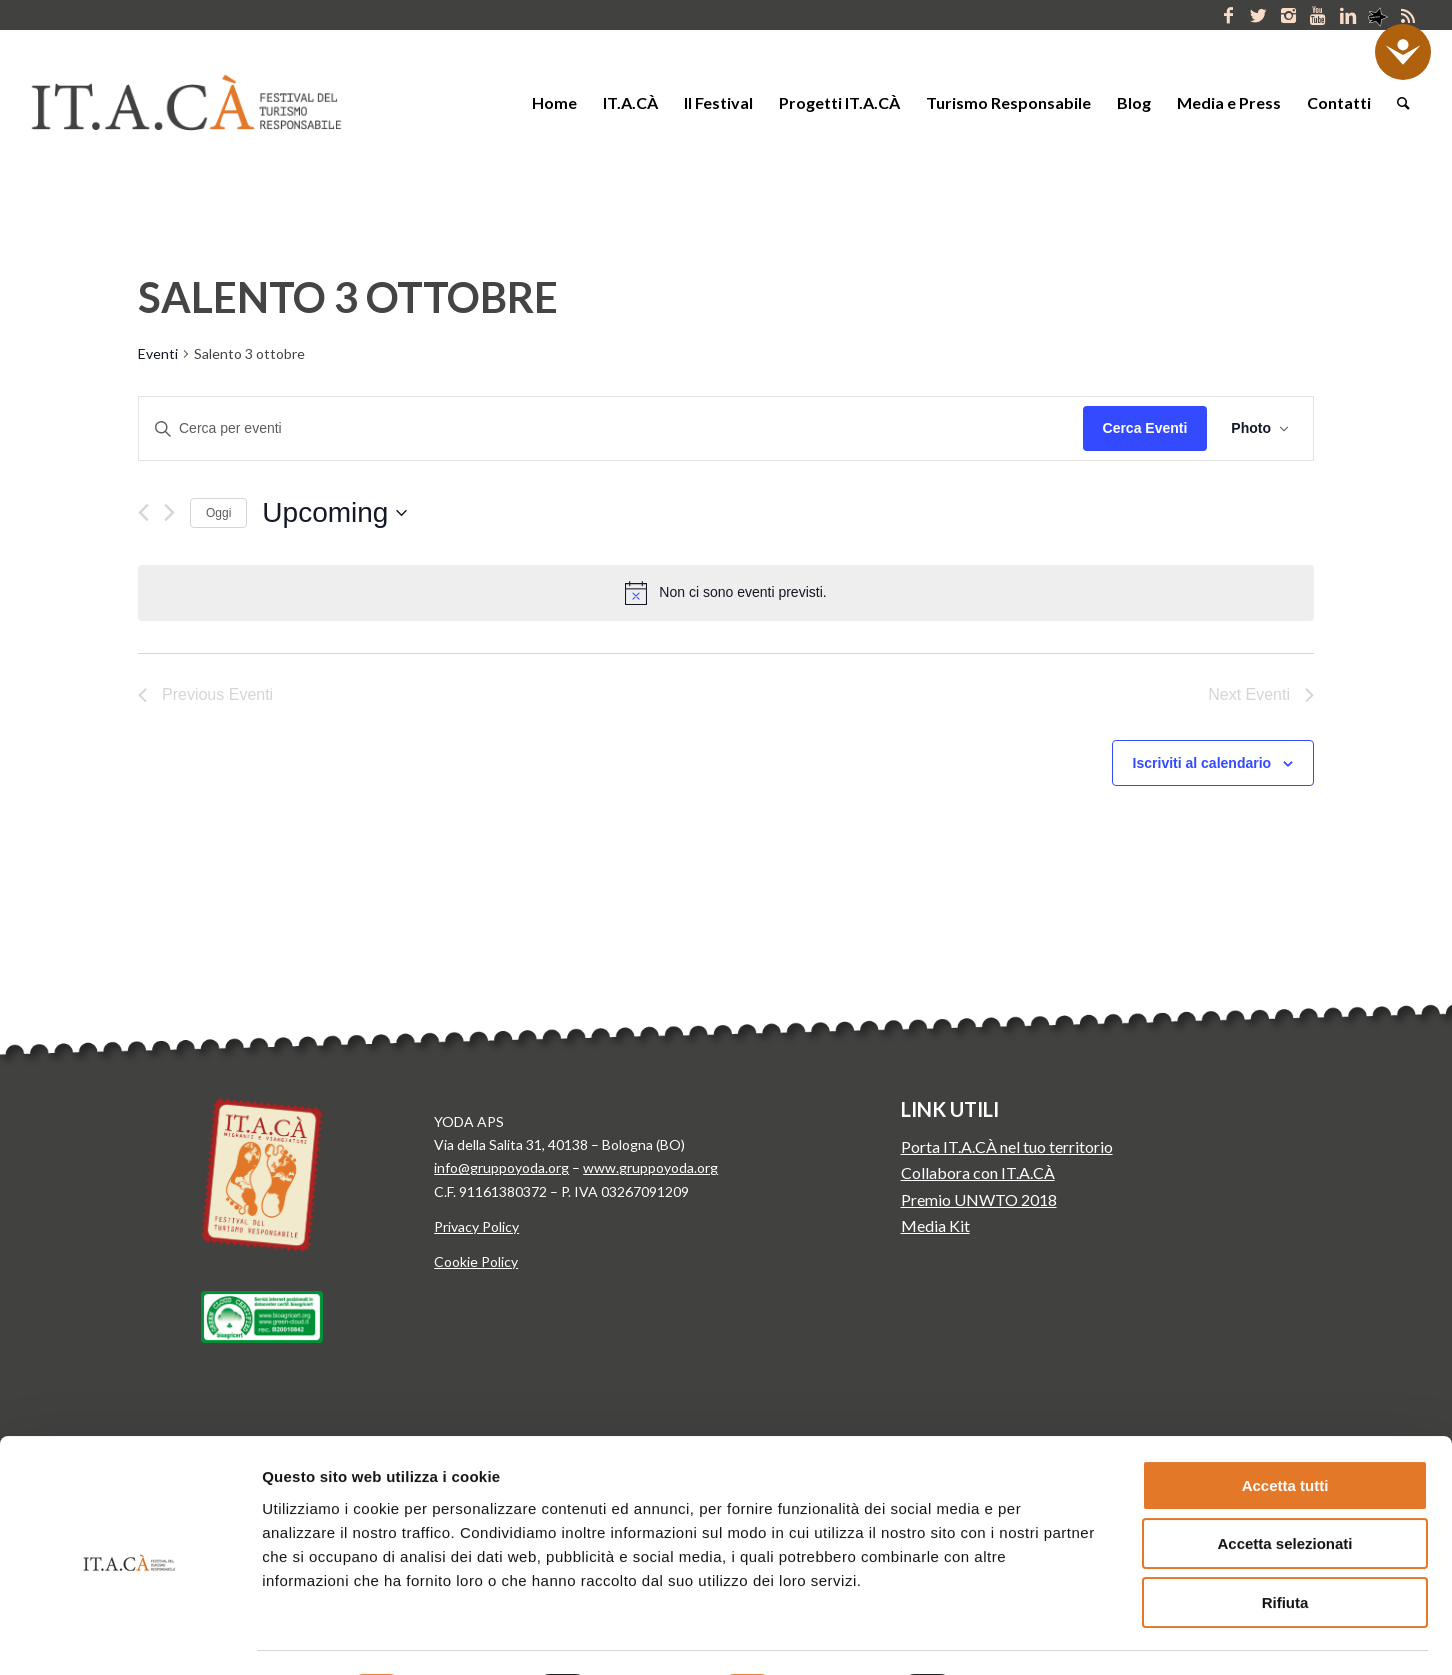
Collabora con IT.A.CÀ (978, 1172)
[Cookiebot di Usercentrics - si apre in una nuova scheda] (129, 1636)
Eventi (158, 353)
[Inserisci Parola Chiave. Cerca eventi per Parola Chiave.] (611, 428)
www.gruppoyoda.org (650, 1167)
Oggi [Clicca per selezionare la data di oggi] (218, 513)
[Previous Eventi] (143, 512)
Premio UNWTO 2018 (979, 1199)
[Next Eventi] (169, 512)
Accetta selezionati (1284, 1469)
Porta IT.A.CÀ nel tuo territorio (1007, 1146)
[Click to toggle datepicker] (334, 513)
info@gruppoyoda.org (501, 1167)
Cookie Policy (476, 1261)
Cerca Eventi (1145, 428)
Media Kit (935, 1225)
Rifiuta (1285, 1527)
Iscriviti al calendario (1202, 763)
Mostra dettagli (1048, 1635)
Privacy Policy (476, 1226)
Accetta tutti (1285, 1410)
